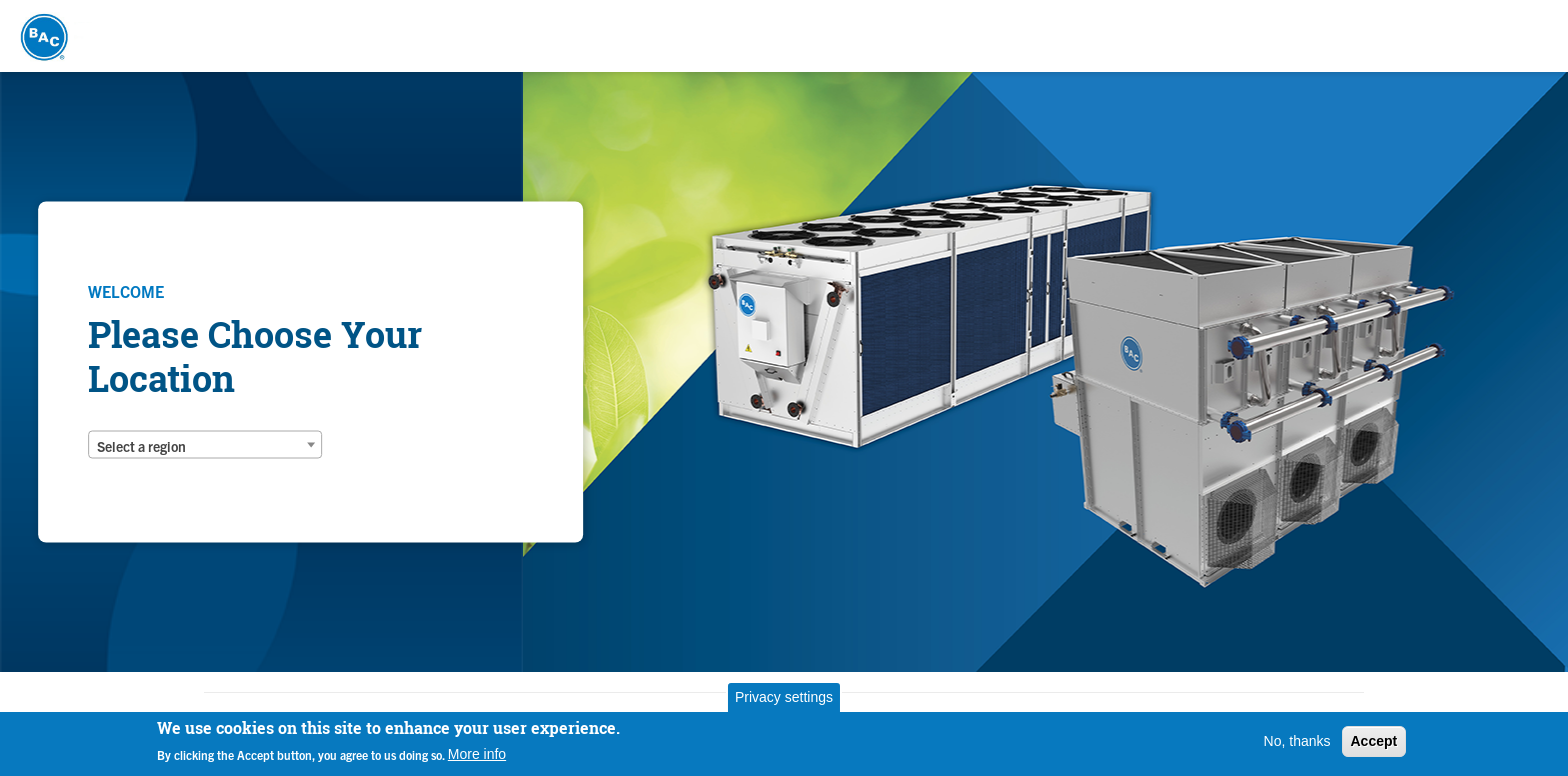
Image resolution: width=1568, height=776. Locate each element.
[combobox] (205, 445)
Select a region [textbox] (141, 446)
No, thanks (1297, 741)
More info (477, 754)
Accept (1374, 741)
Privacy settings (784, 697)
